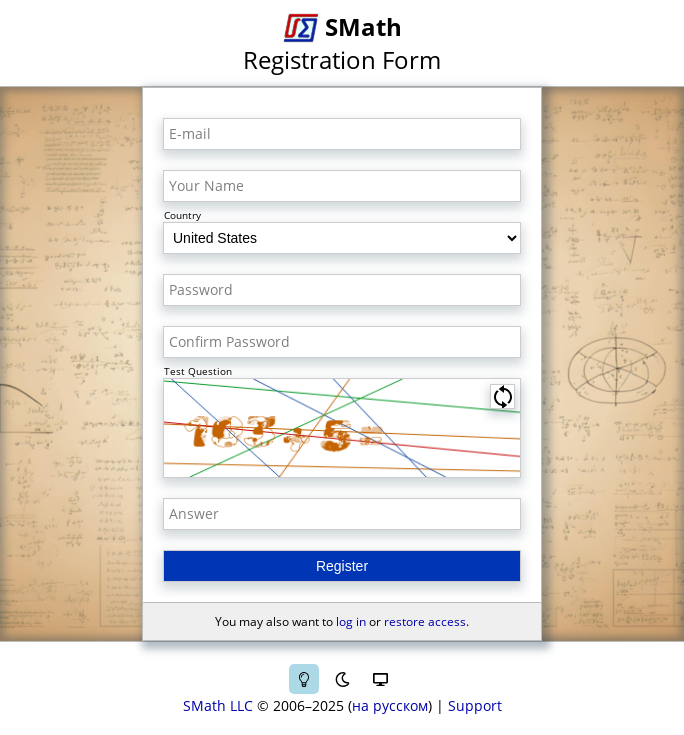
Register (342, 566)
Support (475, 705)
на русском (390, 705)
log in (351, 621)
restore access (425, 621)
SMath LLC (218, 705)
